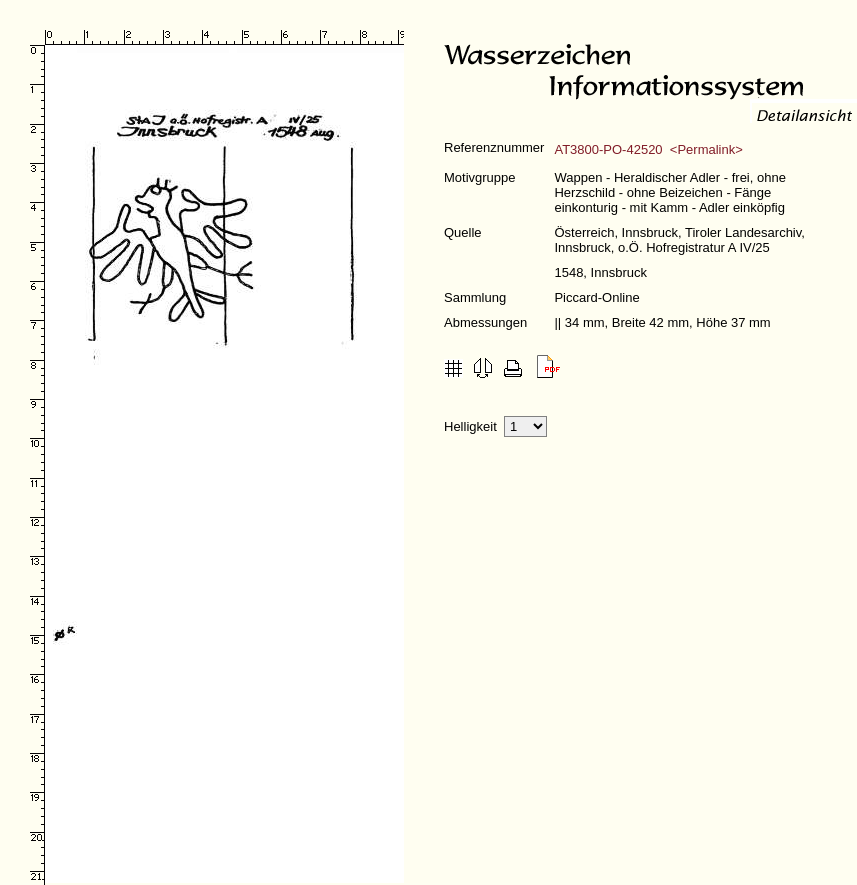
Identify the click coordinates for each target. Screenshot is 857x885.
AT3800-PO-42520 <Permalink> (648, 149)
